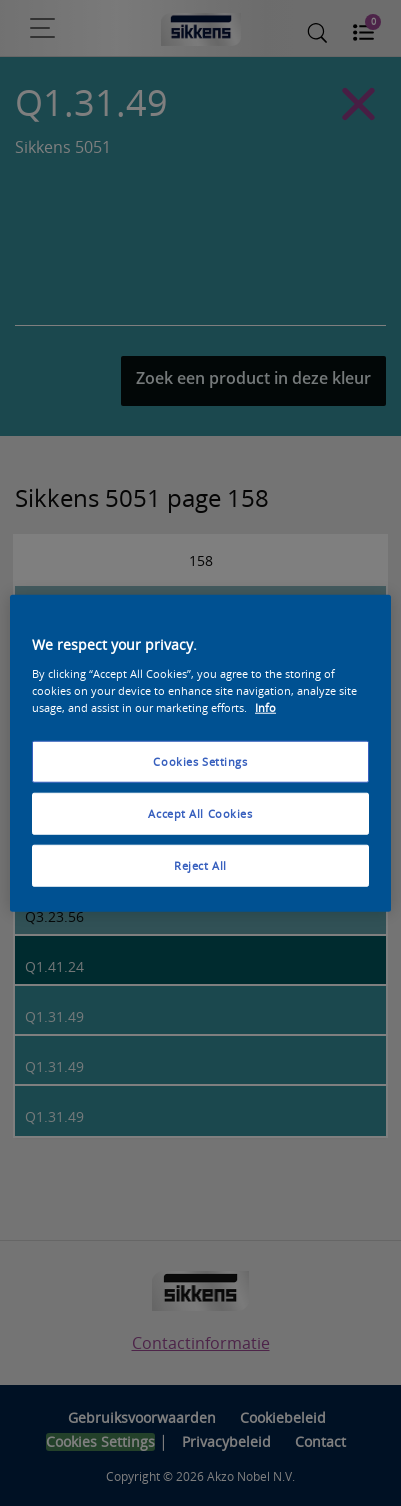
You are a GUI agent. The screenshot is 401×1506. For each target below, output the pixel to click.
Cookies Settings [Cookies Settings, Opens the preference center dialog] (200, 761)
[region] (200, 753)
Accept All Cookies (200, 812)
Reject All (200, 864)
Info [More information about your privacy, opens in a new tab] (265, 706)
